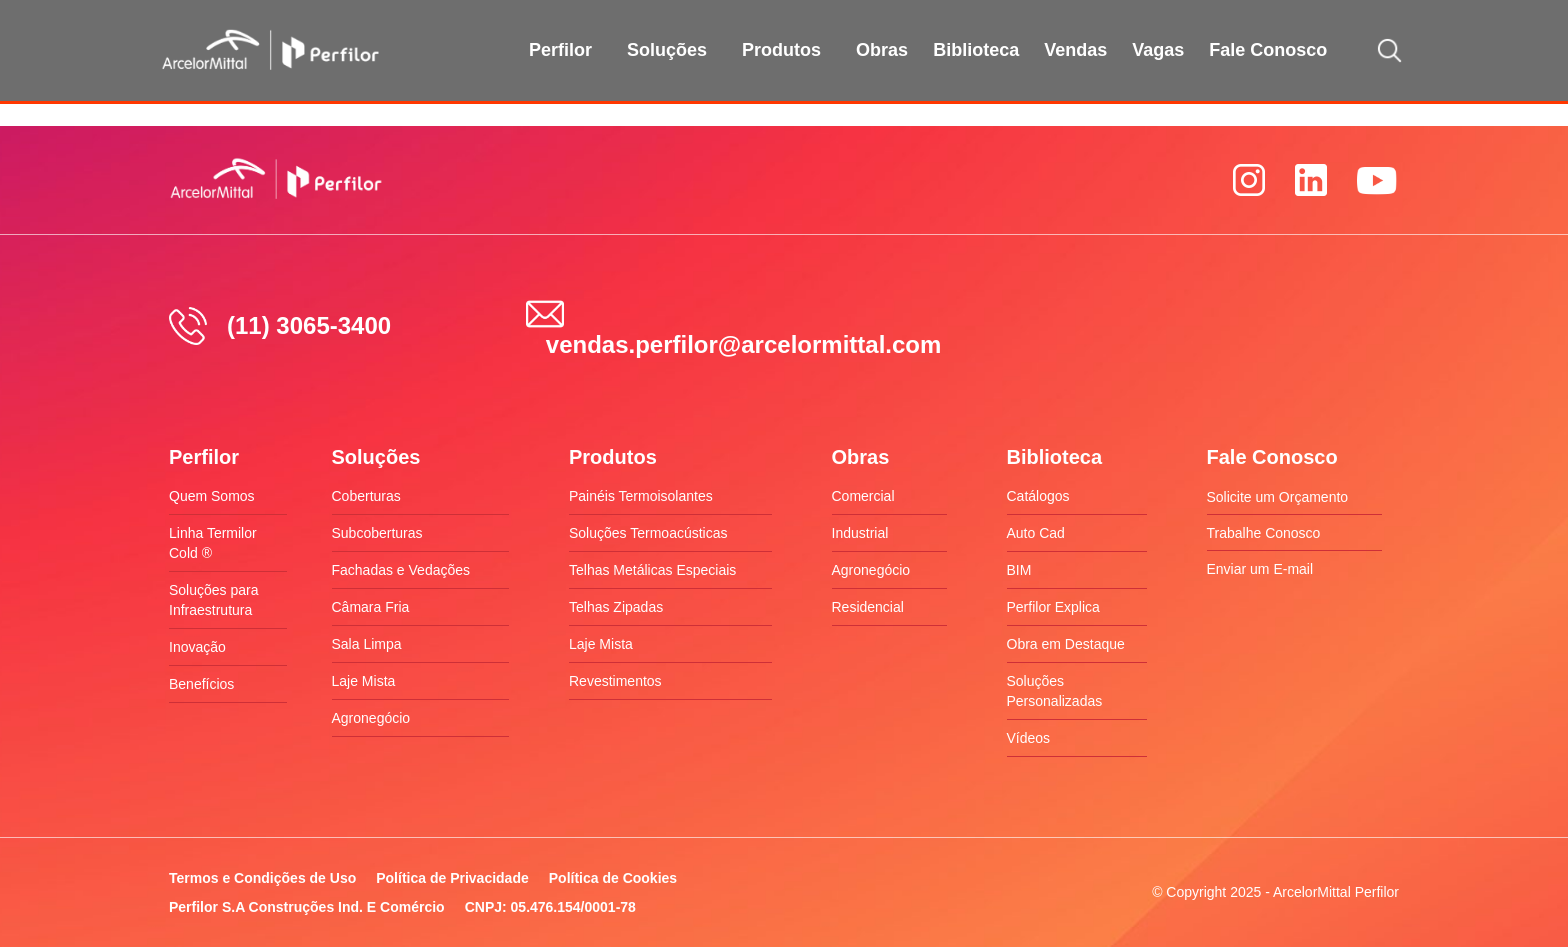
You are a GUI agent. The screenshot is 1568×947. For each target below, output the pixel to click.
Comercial (863, 496)
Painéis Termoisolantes (641, 496)
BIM (1019, 570)
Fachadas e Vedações (401, 570)
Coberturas (366, 496)
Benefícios (201, 684)
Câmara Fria (371, 607)
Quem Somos (212, 496)
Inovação (197, 647)
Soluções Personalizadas (1055, 691)
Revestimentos (615, 681)
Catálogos (1038, 496)
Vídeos (1029, 738)
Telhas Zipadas (616, 607)
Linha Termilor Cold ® (213, 543)
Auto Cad (1036, 533)
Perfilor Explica (1053, 607)
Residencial (868, 607)
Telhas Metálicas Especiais (652, 570)
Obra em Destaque (1066, 644)
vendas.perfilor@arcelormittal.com (744, 344)
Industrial (860, 533)
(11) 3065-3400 (309, 325)
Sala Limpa (367, 644)
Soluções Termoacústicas (648, 533)
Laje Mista (364, 681)
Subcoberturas (377, 533)
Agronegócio (371, 718)
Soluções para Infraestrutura (214, 600)
